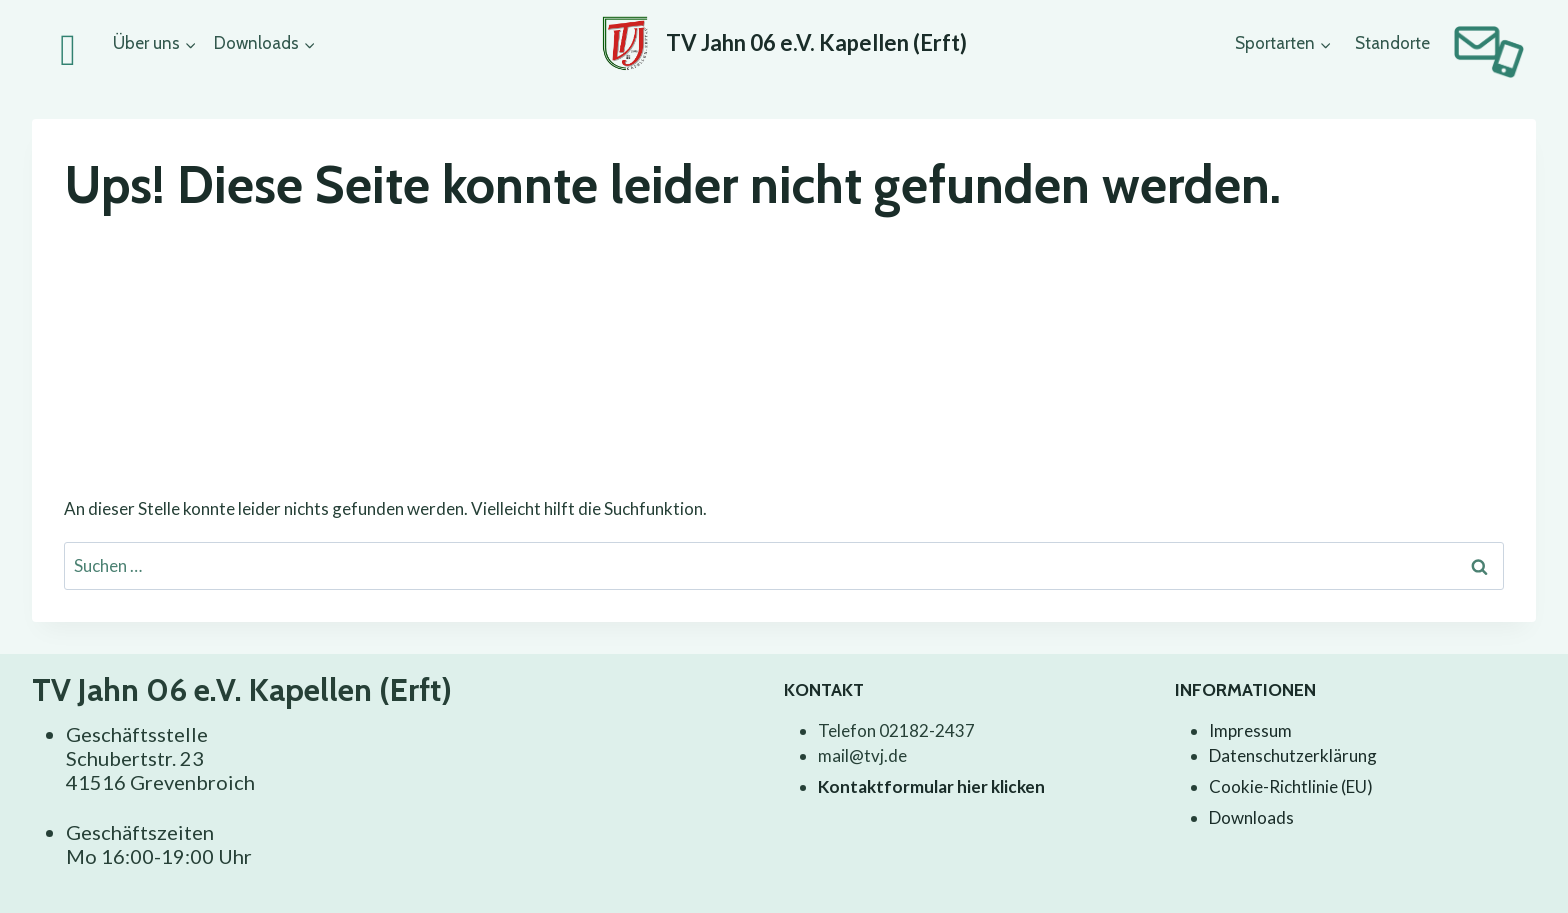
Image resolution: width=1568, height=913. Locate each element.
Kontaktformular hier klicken (931, 786)
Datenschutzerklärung (1293, 755)
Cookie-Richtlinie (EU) (1291, 786)
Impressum (1250, 730)
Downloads (1251, 817)
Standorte (1392, 43)
